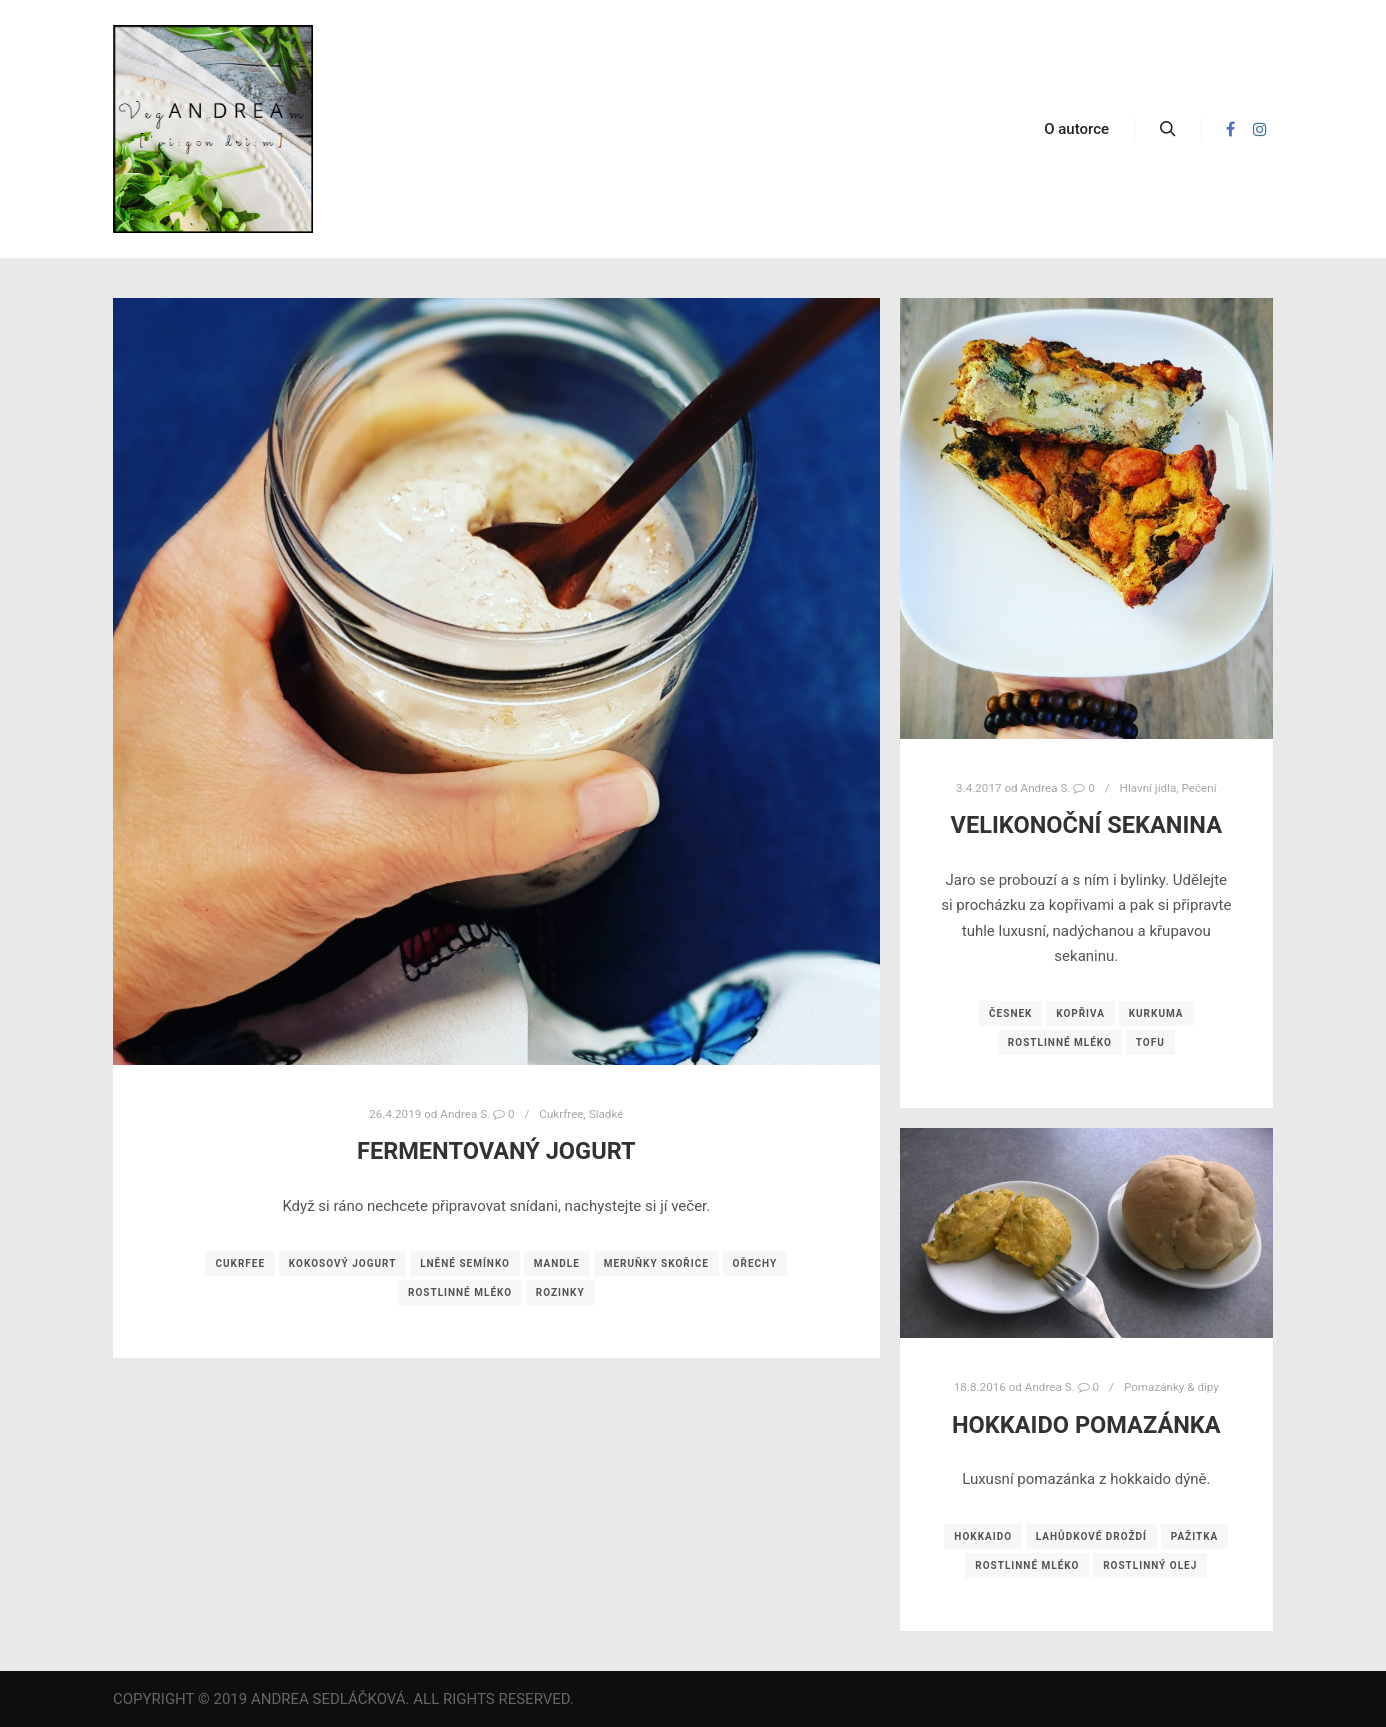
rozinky (560, 1292)
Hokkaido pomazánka (1086, 1425)
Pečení (1198, 788)
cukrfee (240, 1263)
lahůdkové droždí (1091, 1536)
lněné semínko (465, 1263)
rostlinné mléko (460, 1292)
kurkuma (1156, 1013)
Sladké (606, 1114)
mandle (557, 1263)
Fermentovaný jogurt (496, 1151)
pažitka (1194, 1536)
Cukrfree (561, 1114)
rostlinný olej (1150, 1565)
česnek (1010, 1013)
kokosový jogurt (343, 1263)
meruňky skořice (656, 1263)
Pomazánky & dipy (1171, 1387)
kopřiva (1080, 1013)
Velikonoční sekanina (1086, 825)
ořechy (755, 1263)
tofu (1150, 1042)
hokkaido (983, 1536)
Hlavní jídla (1148, 788)
